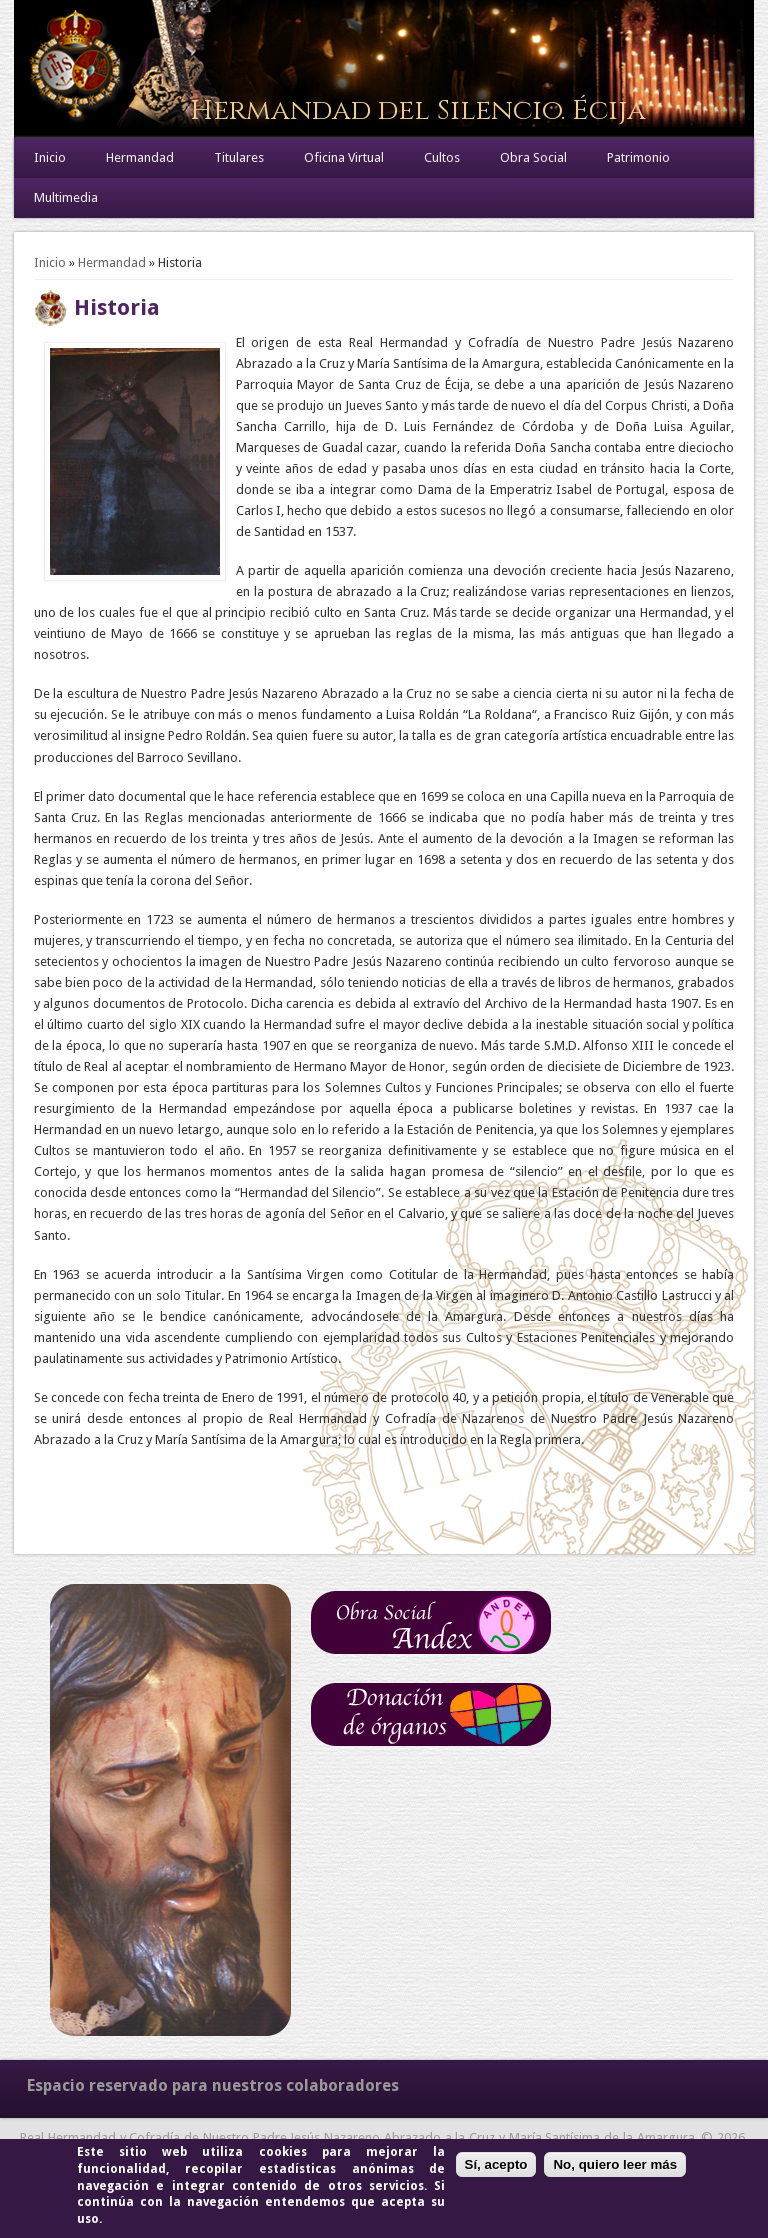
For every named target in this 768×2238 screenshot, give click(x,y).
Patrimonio (638, 157)
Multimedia (66, 197)
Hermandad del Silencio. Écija (418, 110)
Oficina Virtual (344, 157)
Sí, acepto (496, 2164)
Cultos (442, 157)
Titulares (239, 157)
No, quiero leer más (615, 2164)
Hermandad (140, 157)
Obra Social (533, 157)
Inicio (50, 157)
